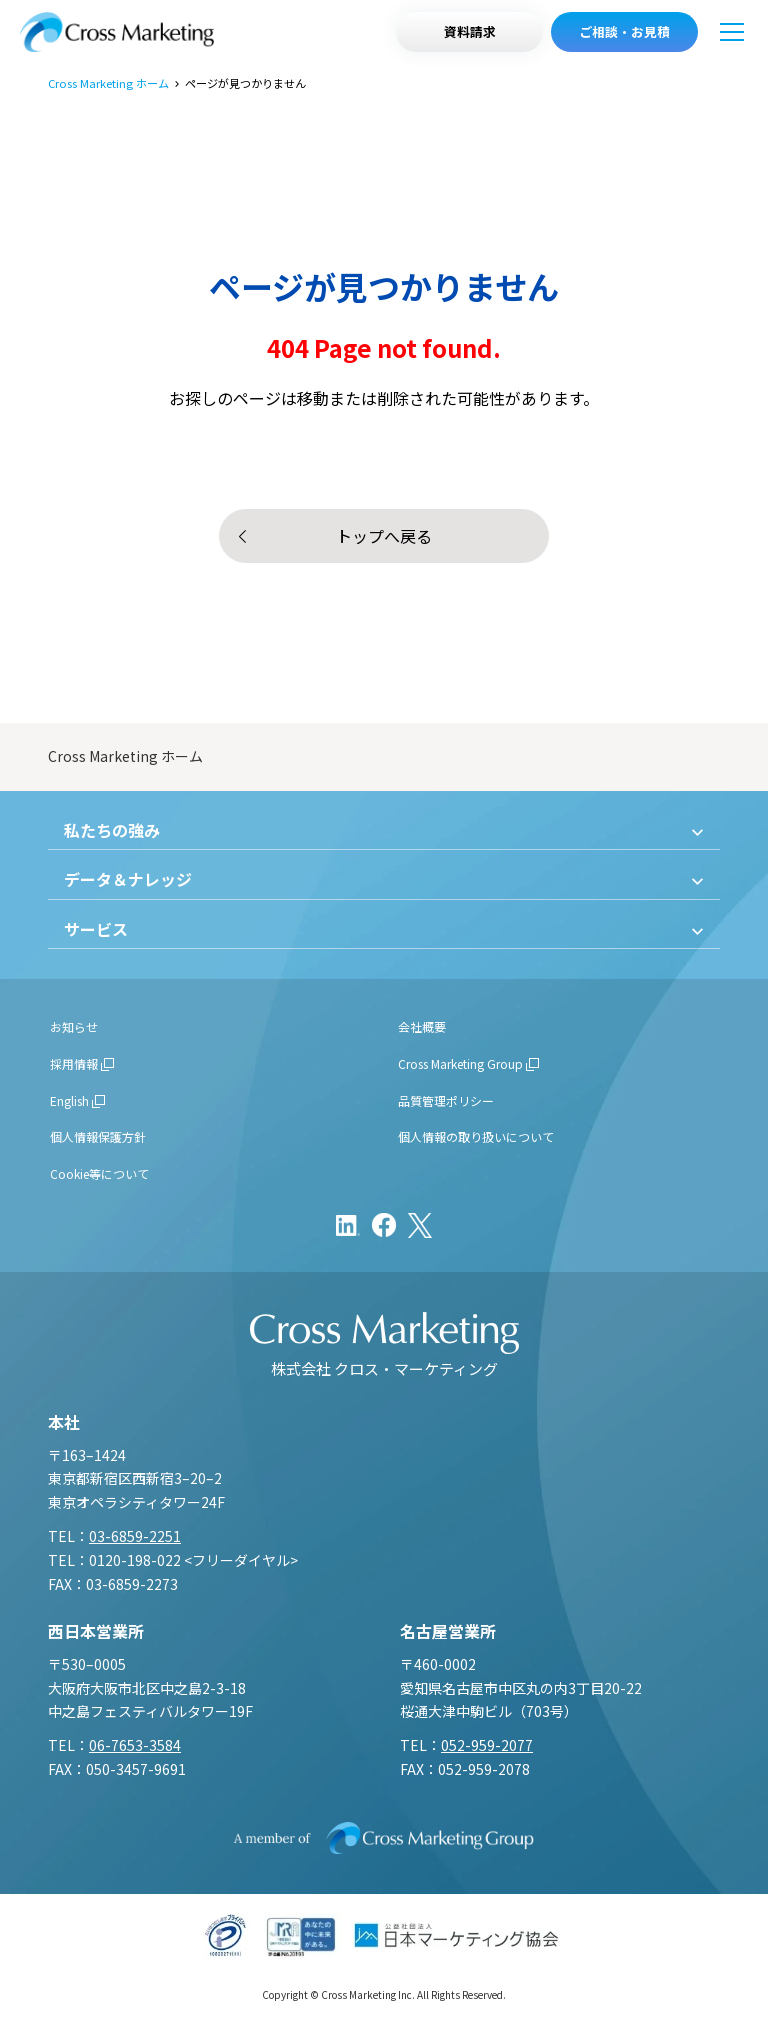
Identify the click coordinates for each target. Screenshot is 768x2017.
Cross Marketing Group (460, 1063)
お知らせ (74, 1026)
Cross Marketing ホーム (108, 83)
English (69, 1100)
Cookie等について (99, 1173)
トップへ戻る (384, 536)
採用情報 (74, 1063)
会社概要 (422, 1026)
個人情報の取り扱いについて (476, 1136)
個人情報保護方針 (98, 1136)
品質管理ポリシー (446, 1100)
